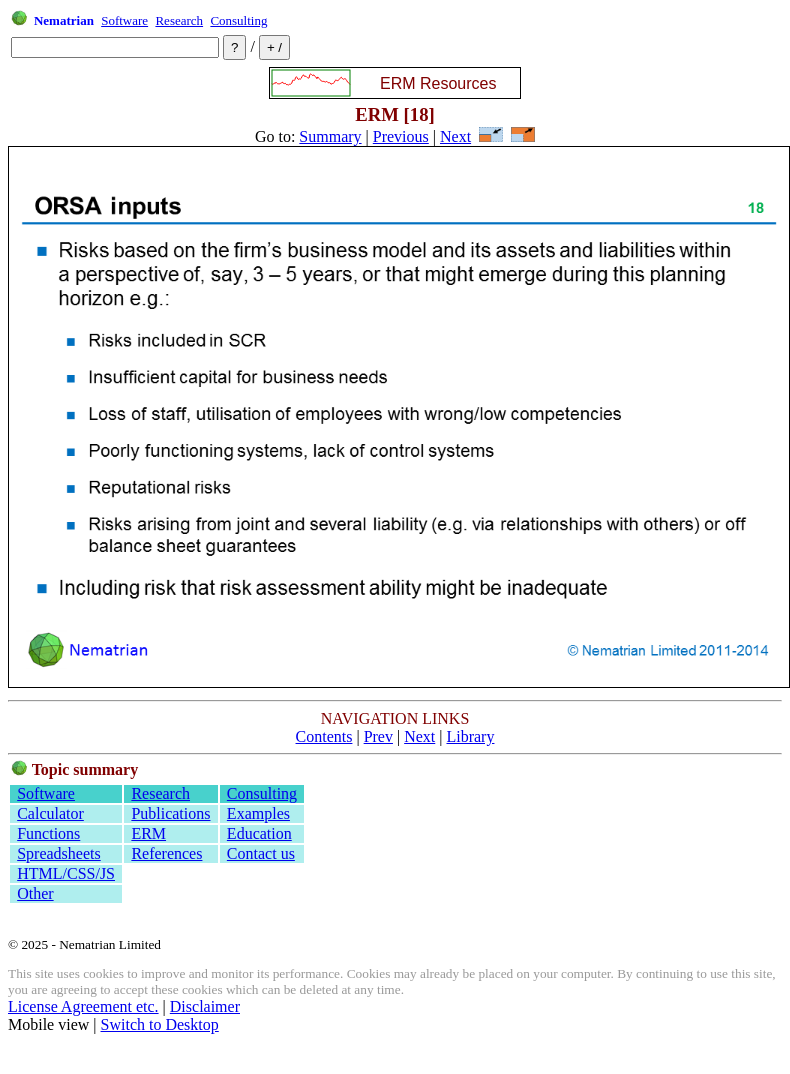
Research (179, 20)
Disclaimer (205, 1006)
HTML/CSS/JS (66, 873)
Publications (170, 813)
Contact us (261, 853)
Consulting (238, 20)
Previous (401, 136)
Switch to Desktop (160, 1024)
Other (35, 893)
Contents (324, 736)
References (166, 853)
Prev (378, 736)
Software (124, 20)
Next (455, 136)
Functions (48, 833)
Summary (330, 136)
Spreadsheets (59, 853)
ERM (148, 833)
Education (259, 833)
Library (470, 736)
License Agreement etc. (83, 1006)
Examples (258, 813)
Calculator (50, 813)
